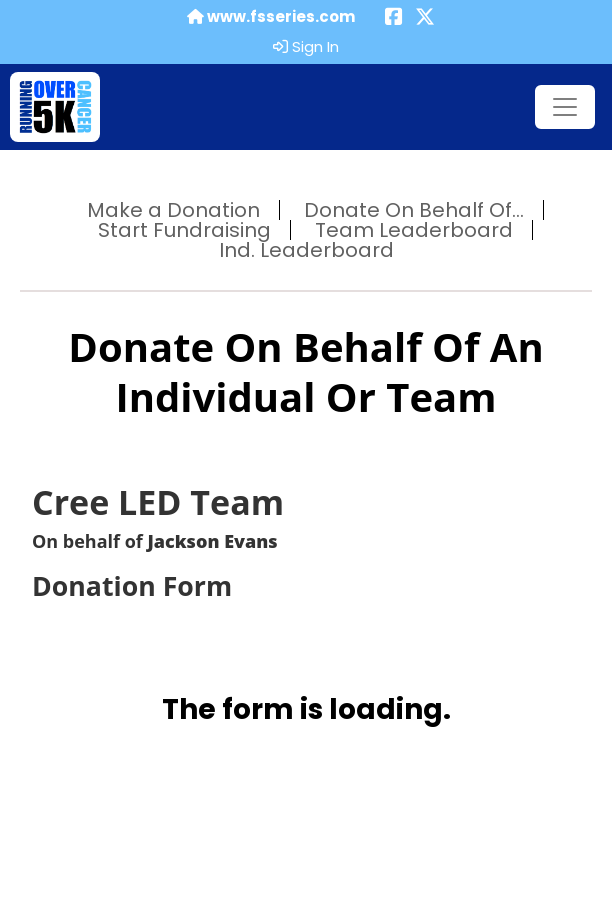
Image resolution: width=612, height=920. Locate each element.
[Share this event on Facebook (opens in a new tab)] (394, 18)
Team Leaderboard (414, 230)
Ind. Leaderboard (306, 250)
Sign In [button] (306, 47)
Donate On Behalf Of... (414, 210)
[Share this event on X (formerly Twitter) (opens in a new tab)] (425, 18)
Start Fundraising (184, 230)
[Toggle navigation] (565, 107)
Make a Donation (173, 210)
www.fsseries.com (271, 17)
